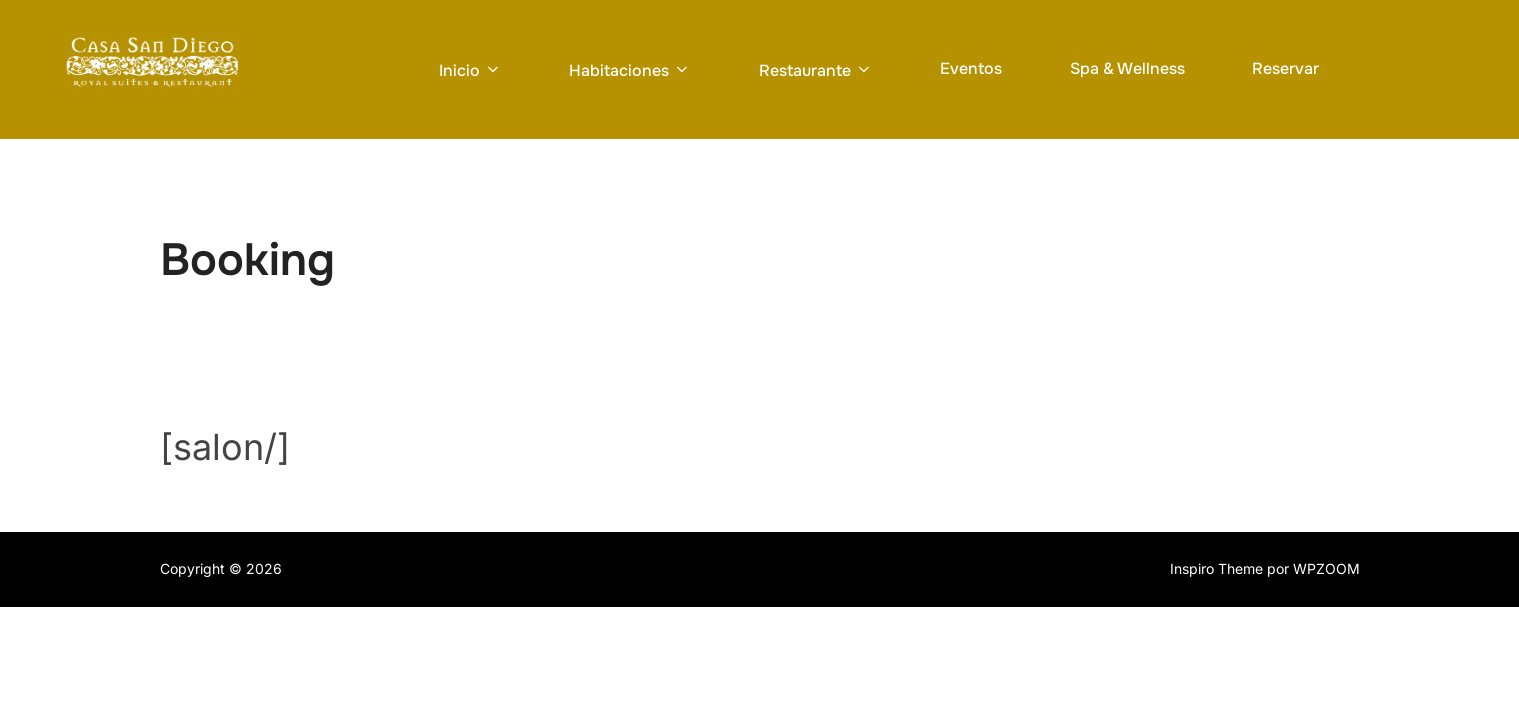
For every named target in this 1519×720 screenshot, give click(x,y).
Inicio (470, 70)
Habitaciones (630, 70)
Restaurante (816, 70)
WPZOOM (1326, 569)
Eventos (971, 68)
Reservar (1285, 68)
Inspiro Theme (1216, 569)
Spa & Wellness (1127, 68)
